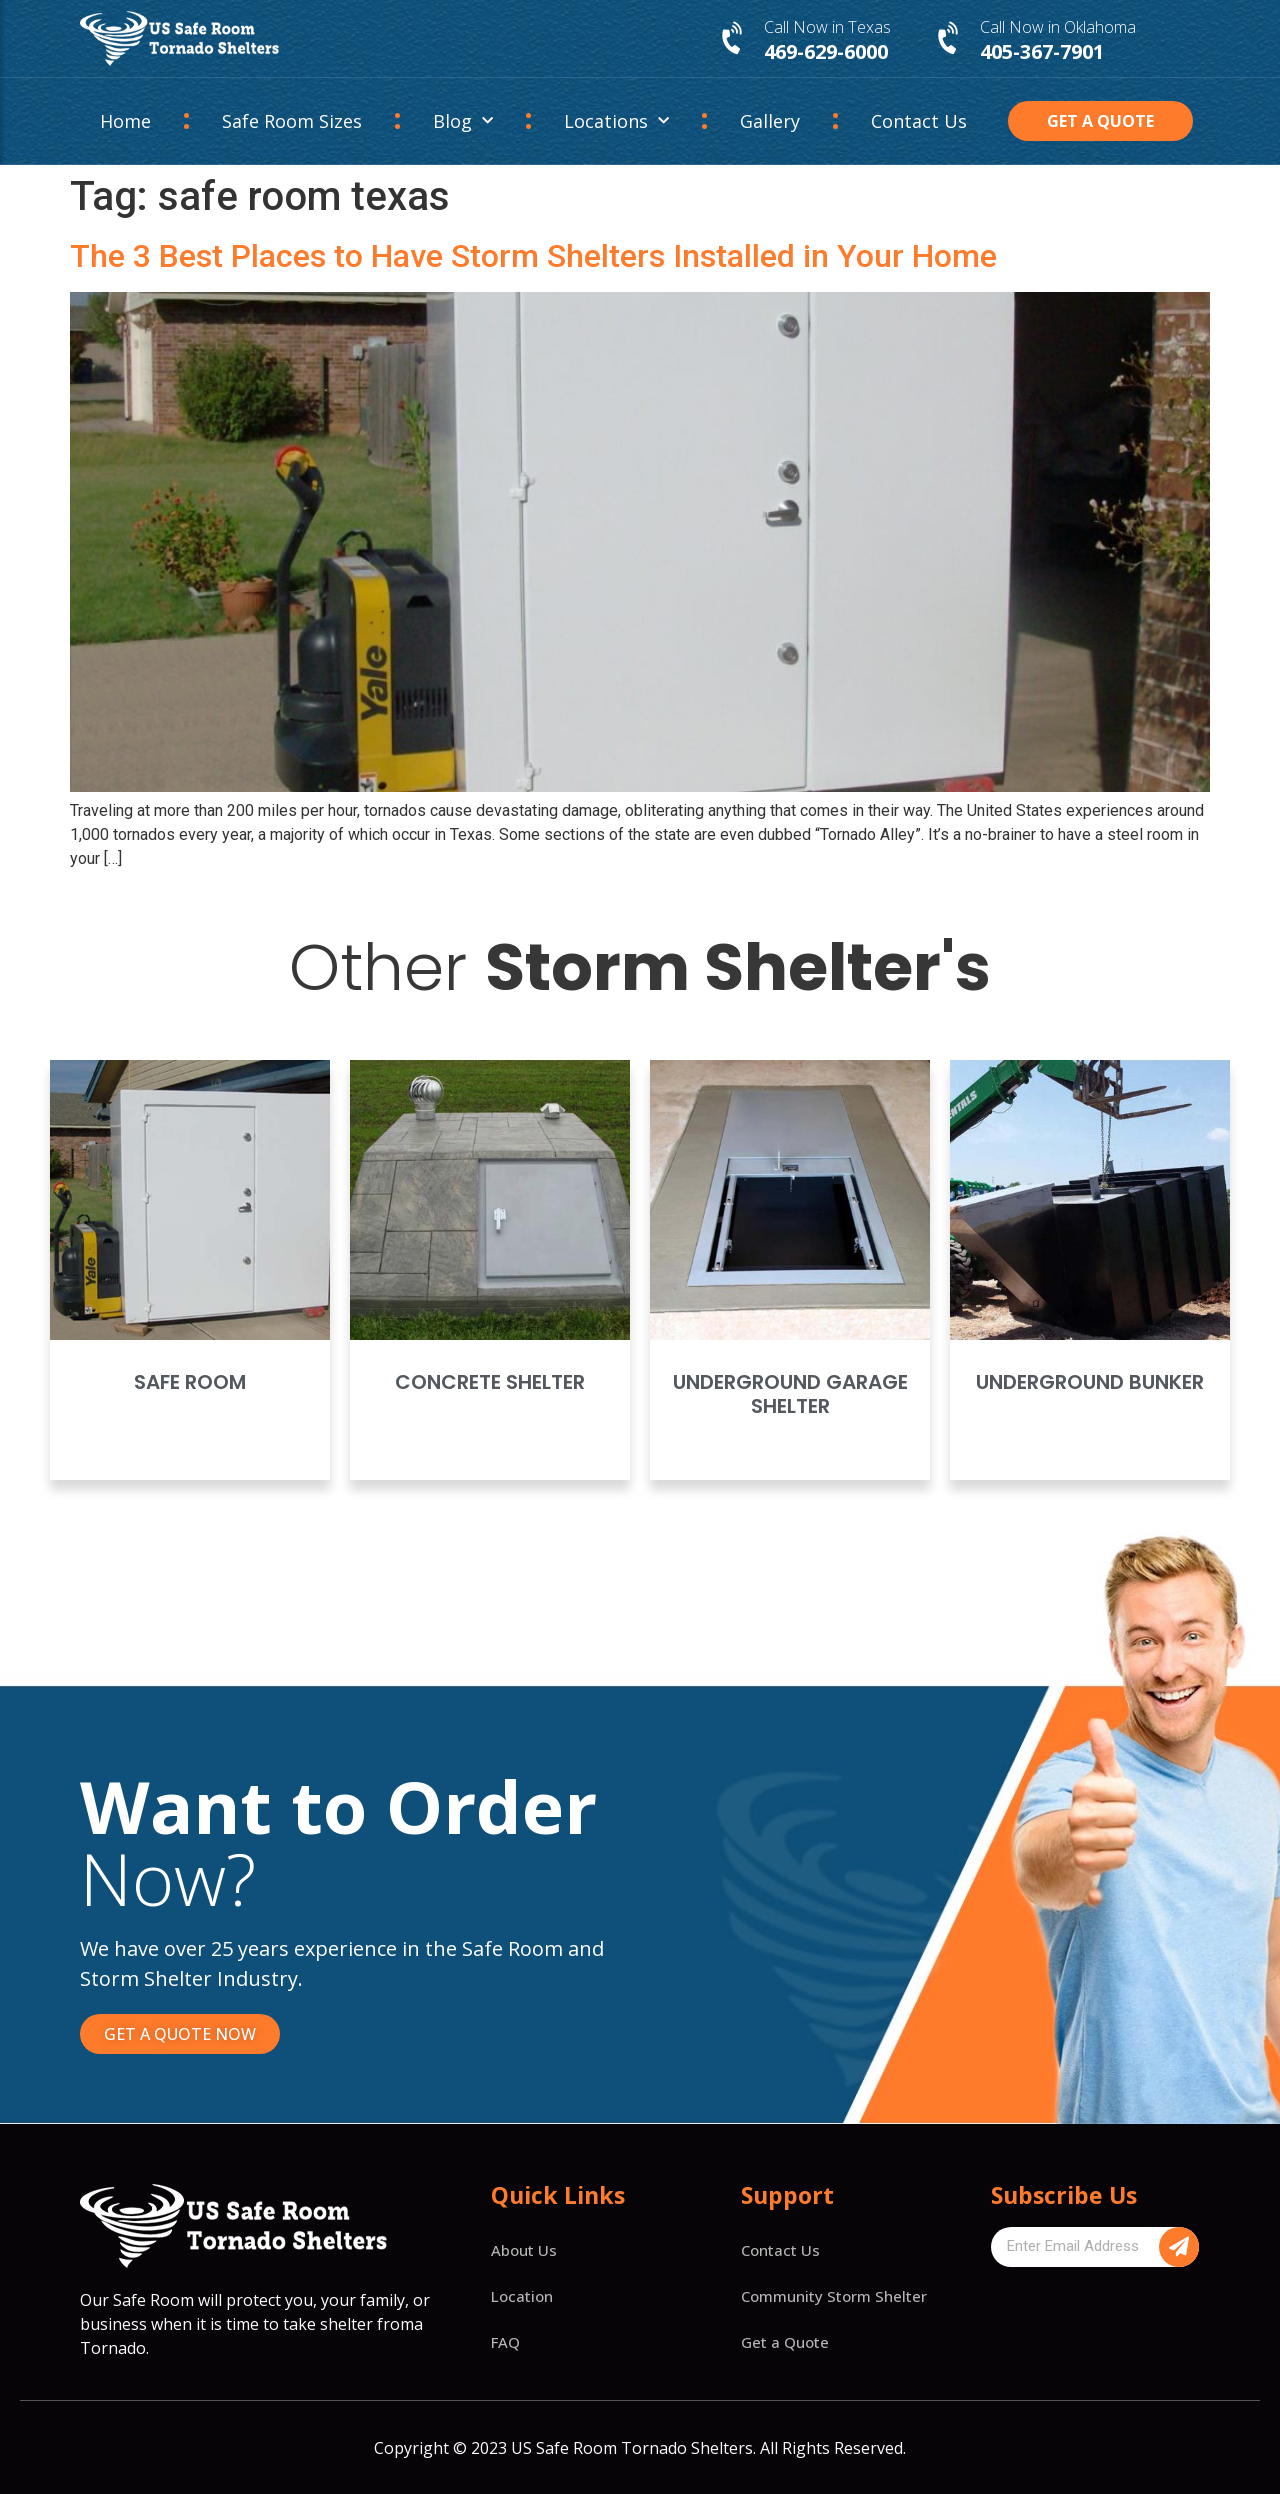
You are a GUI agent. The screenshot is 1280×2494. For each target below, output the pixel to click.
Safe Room (190, 1382)
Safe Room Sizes (292, 121)
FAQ (505, 2342)
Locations (616, 121)
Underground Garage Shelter (790, 1394)
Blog (463, 121)
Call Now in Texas (827, 27)
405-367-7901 (1042, 51)
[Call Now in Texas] (734, 39)
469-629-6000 (826, 51)
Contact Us (919, 121)
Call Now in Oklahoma (1058, 27)
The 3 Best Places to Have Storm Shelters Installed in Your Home (533, 256)
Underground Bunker (1090, 1382)
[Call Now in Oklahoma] (950, 39)
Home (125, 121)
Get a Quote (785, 2342)
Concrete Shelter (490, 1382)
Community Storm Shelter (834, 2296)
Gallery (770, 121)
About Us (524, 2250)
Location (522, 2296)
